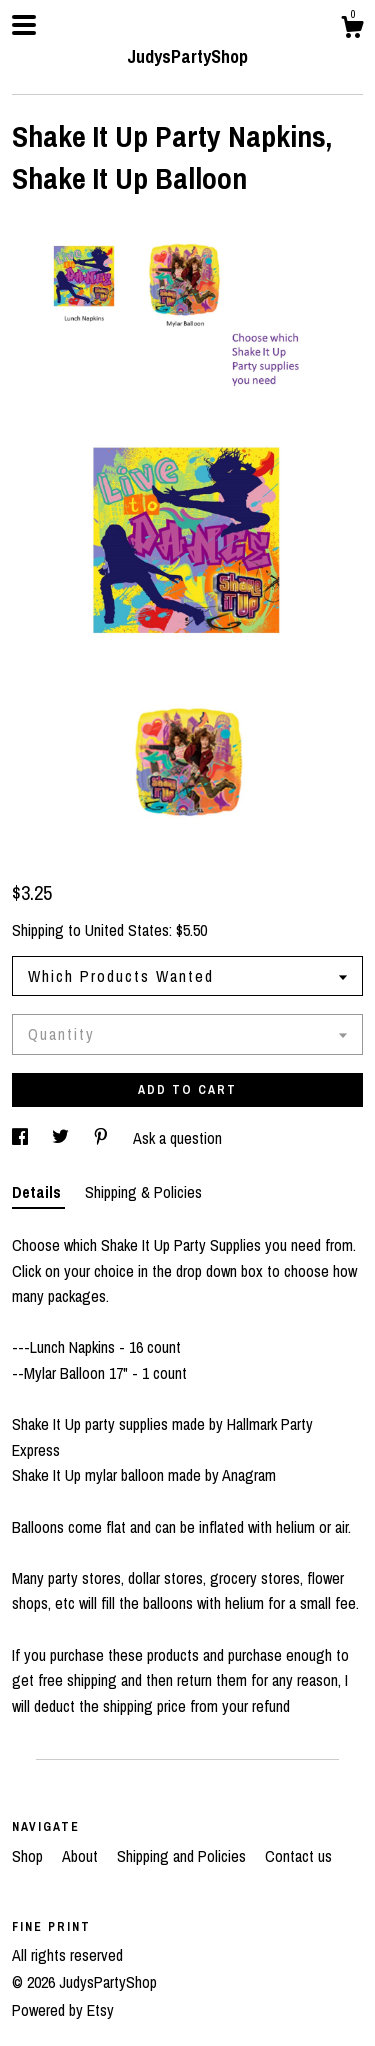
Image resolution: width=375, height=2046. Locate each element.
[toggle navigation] (24, 25)
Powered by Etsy (63, 2010)
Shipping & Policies (143, 1192)
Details (38, 1192)
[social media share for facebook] (22, 1138)
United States (127, 930)
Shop (29, 1856)
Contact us (298, 1856)
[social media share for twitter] (62, 1138)
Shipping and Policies (183, 1856)
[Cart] (352, 30)
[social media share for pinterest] (103, 1138)
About (82, 1856)
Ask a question (177, 1138)
